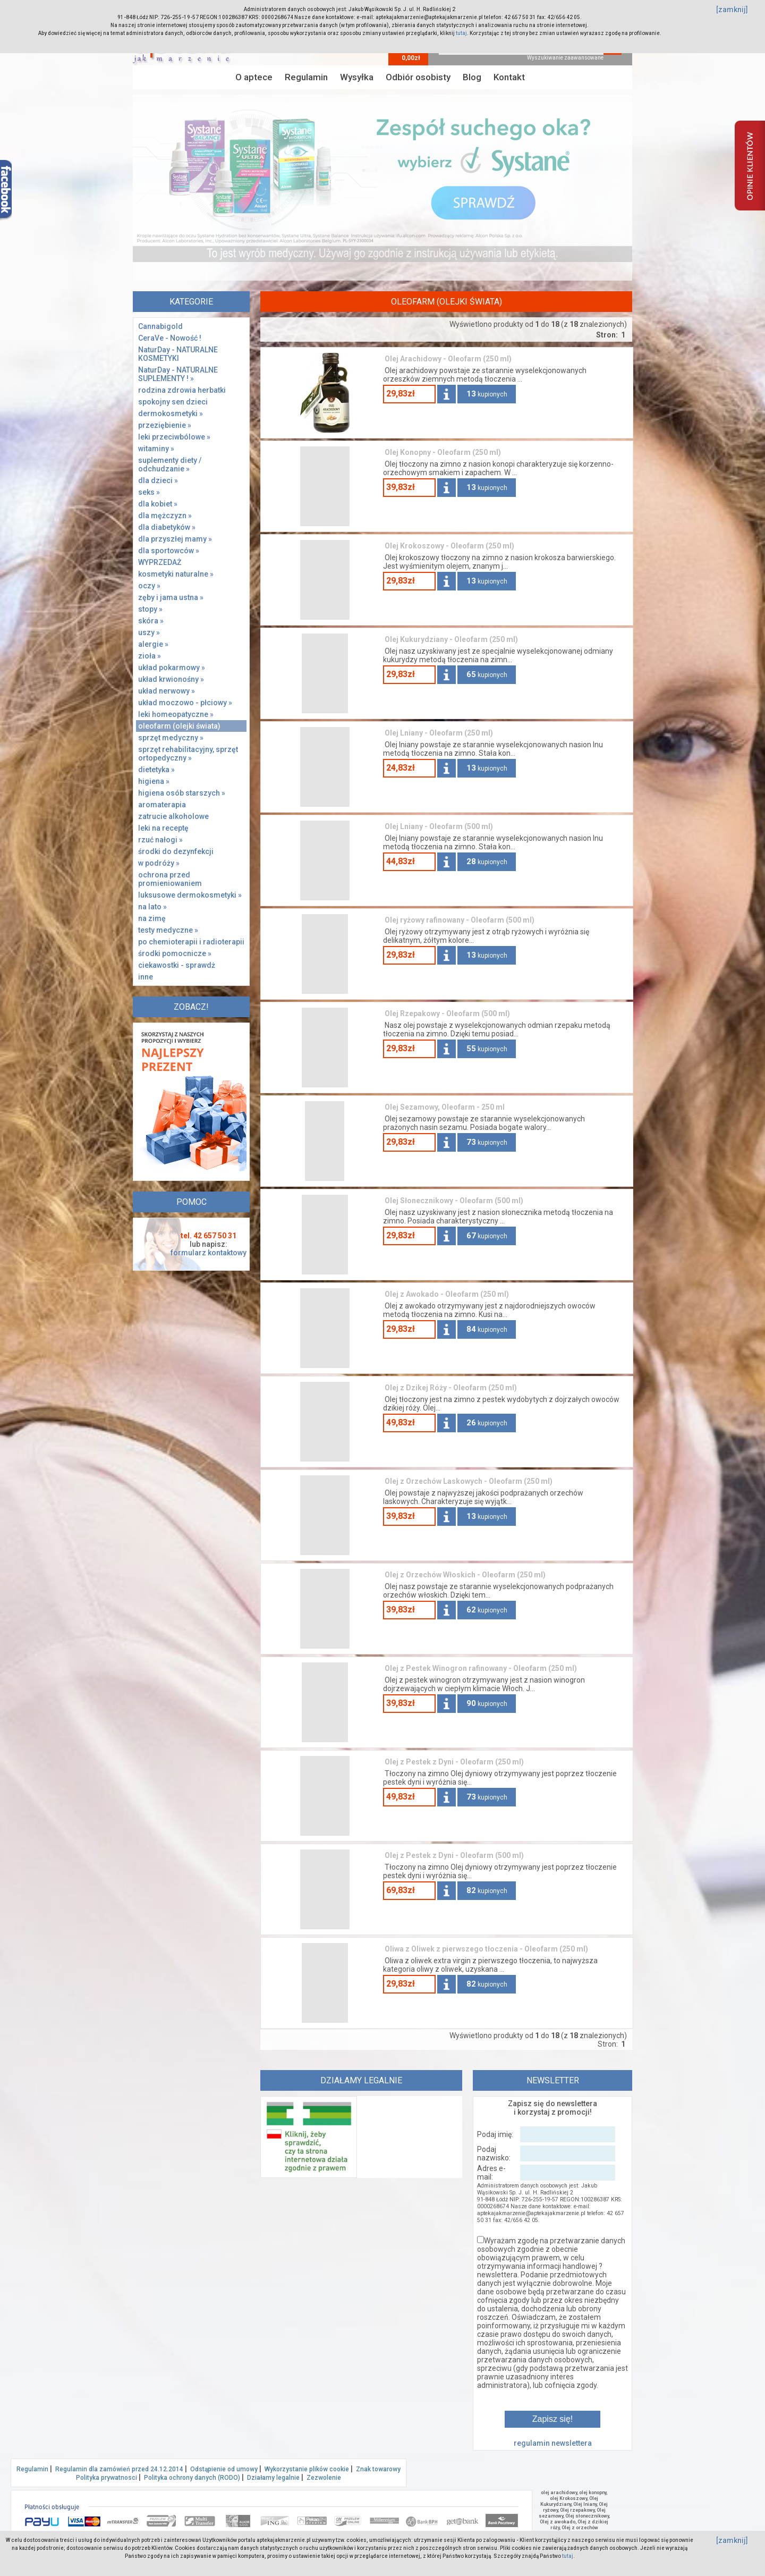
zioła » (149, 656)
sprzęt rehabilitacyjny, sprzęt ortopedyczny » (188, 753)
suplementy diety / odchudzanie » (169, 464)
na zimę (152, 918)
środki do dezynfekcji (176, 851)
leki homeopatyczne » (176, 714)
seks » (149, 492)
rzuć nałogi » (160, 839)
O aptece (254, 77)
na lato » (152, 906)
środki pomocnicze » (174, 953)
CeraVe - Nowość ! (169, 338)
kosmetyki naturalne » (176, 574)
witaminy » (156, 448)
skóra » (151, 620)
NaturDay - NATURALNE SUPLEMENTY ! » (178, 374)
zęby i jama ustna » (170, 597)
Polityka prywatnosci (106, 2477)
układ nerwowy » (166, 691)
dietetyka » (156, 769)
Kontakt (509, 77)
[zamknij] (732, 9)
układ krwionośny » (171, 679)
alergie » (153, 644)
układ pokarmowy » (171, 667)
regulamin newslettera (553, 2443)
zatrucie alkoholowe (173, 816)
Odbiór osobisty (418, 77)
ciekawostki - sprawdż (176, 965)
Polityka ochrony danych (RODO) (192, 2477)
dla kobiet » (157, 504)
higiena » (153, 781)
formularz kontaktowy (208, 1252)
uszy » (149, 632)
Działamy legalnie (273, 2477)
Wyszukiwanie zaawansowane (565, 58)
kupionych (486, 394)
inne (145, 977)
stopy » (150, 609)
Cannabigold (160, 326)
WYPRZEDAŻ (159, 562)
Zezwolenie (324, 2477)
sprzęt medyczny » (170, 737)
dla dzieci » (158, 480)
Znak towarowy (378, 2469)
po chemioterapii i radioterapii (191, 942)
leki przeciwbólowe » (174, 437)
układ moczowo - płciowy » (185, 702)
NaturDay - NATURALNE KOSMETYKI (178, 353)
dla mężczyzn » (165, 515)
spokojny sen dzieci (173, 402)
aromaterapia (162, 804)
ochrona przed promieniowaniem (170, 879)
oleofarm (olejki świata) (179, 726)
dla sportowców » (168, 550)
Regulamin (306, 77)
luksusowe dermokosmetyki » (190, 895)
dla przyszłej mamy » (175, 539)
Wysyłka (356, 77)
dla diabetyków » (167, 527)
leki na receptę (163, 828)
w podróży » (159, 863)
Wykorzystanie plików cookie (307, 2469)
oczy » (149, 585)
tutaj (461, 33)
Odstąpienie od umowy (224, 2469)
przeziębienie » (164, 425)
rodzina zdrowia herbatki (182, 390)
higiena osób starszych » (181, 793)
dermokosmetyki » (170, 413)
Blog (472, 77)
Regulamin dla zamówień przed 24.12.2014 (119, 2469)
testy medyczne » (168, 930)
